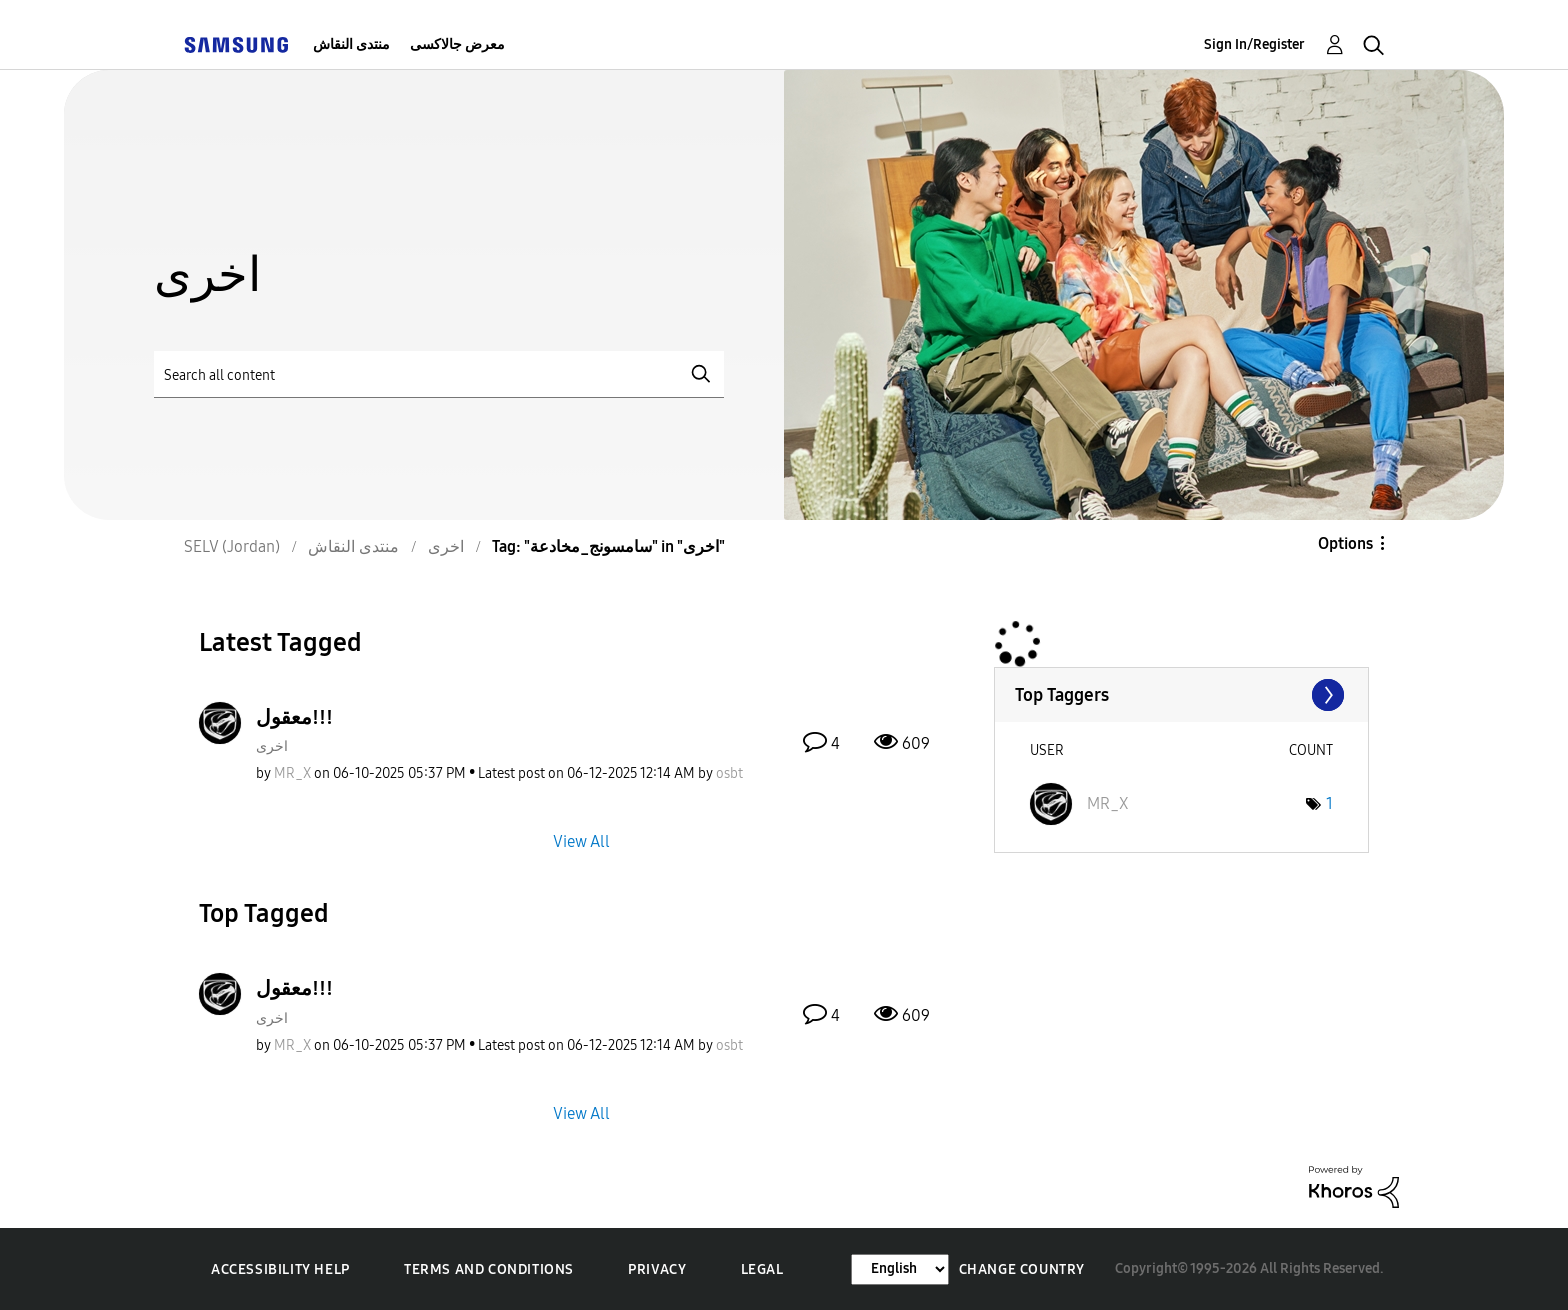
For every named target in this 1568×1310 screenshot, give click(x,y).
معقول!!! (294, 717)
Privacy (657, 1269)
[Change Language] (900, 1269)
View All (581, 841)
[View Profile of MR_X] (292, 773)
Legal (762, 1269)
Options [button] (1345, 543)
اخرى (272, 746)
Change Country (1022, 1269)
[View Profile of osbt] (729, 773)
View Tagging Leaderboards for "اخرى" (1181, 695)
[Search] (439, 374)
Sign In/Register (1254, 44)
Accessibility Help (280, 1269)
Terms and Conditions (489, 1269)
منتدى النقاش (351, 44)
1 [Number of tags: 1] (1329, 803)
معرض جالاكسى (457, 44)
